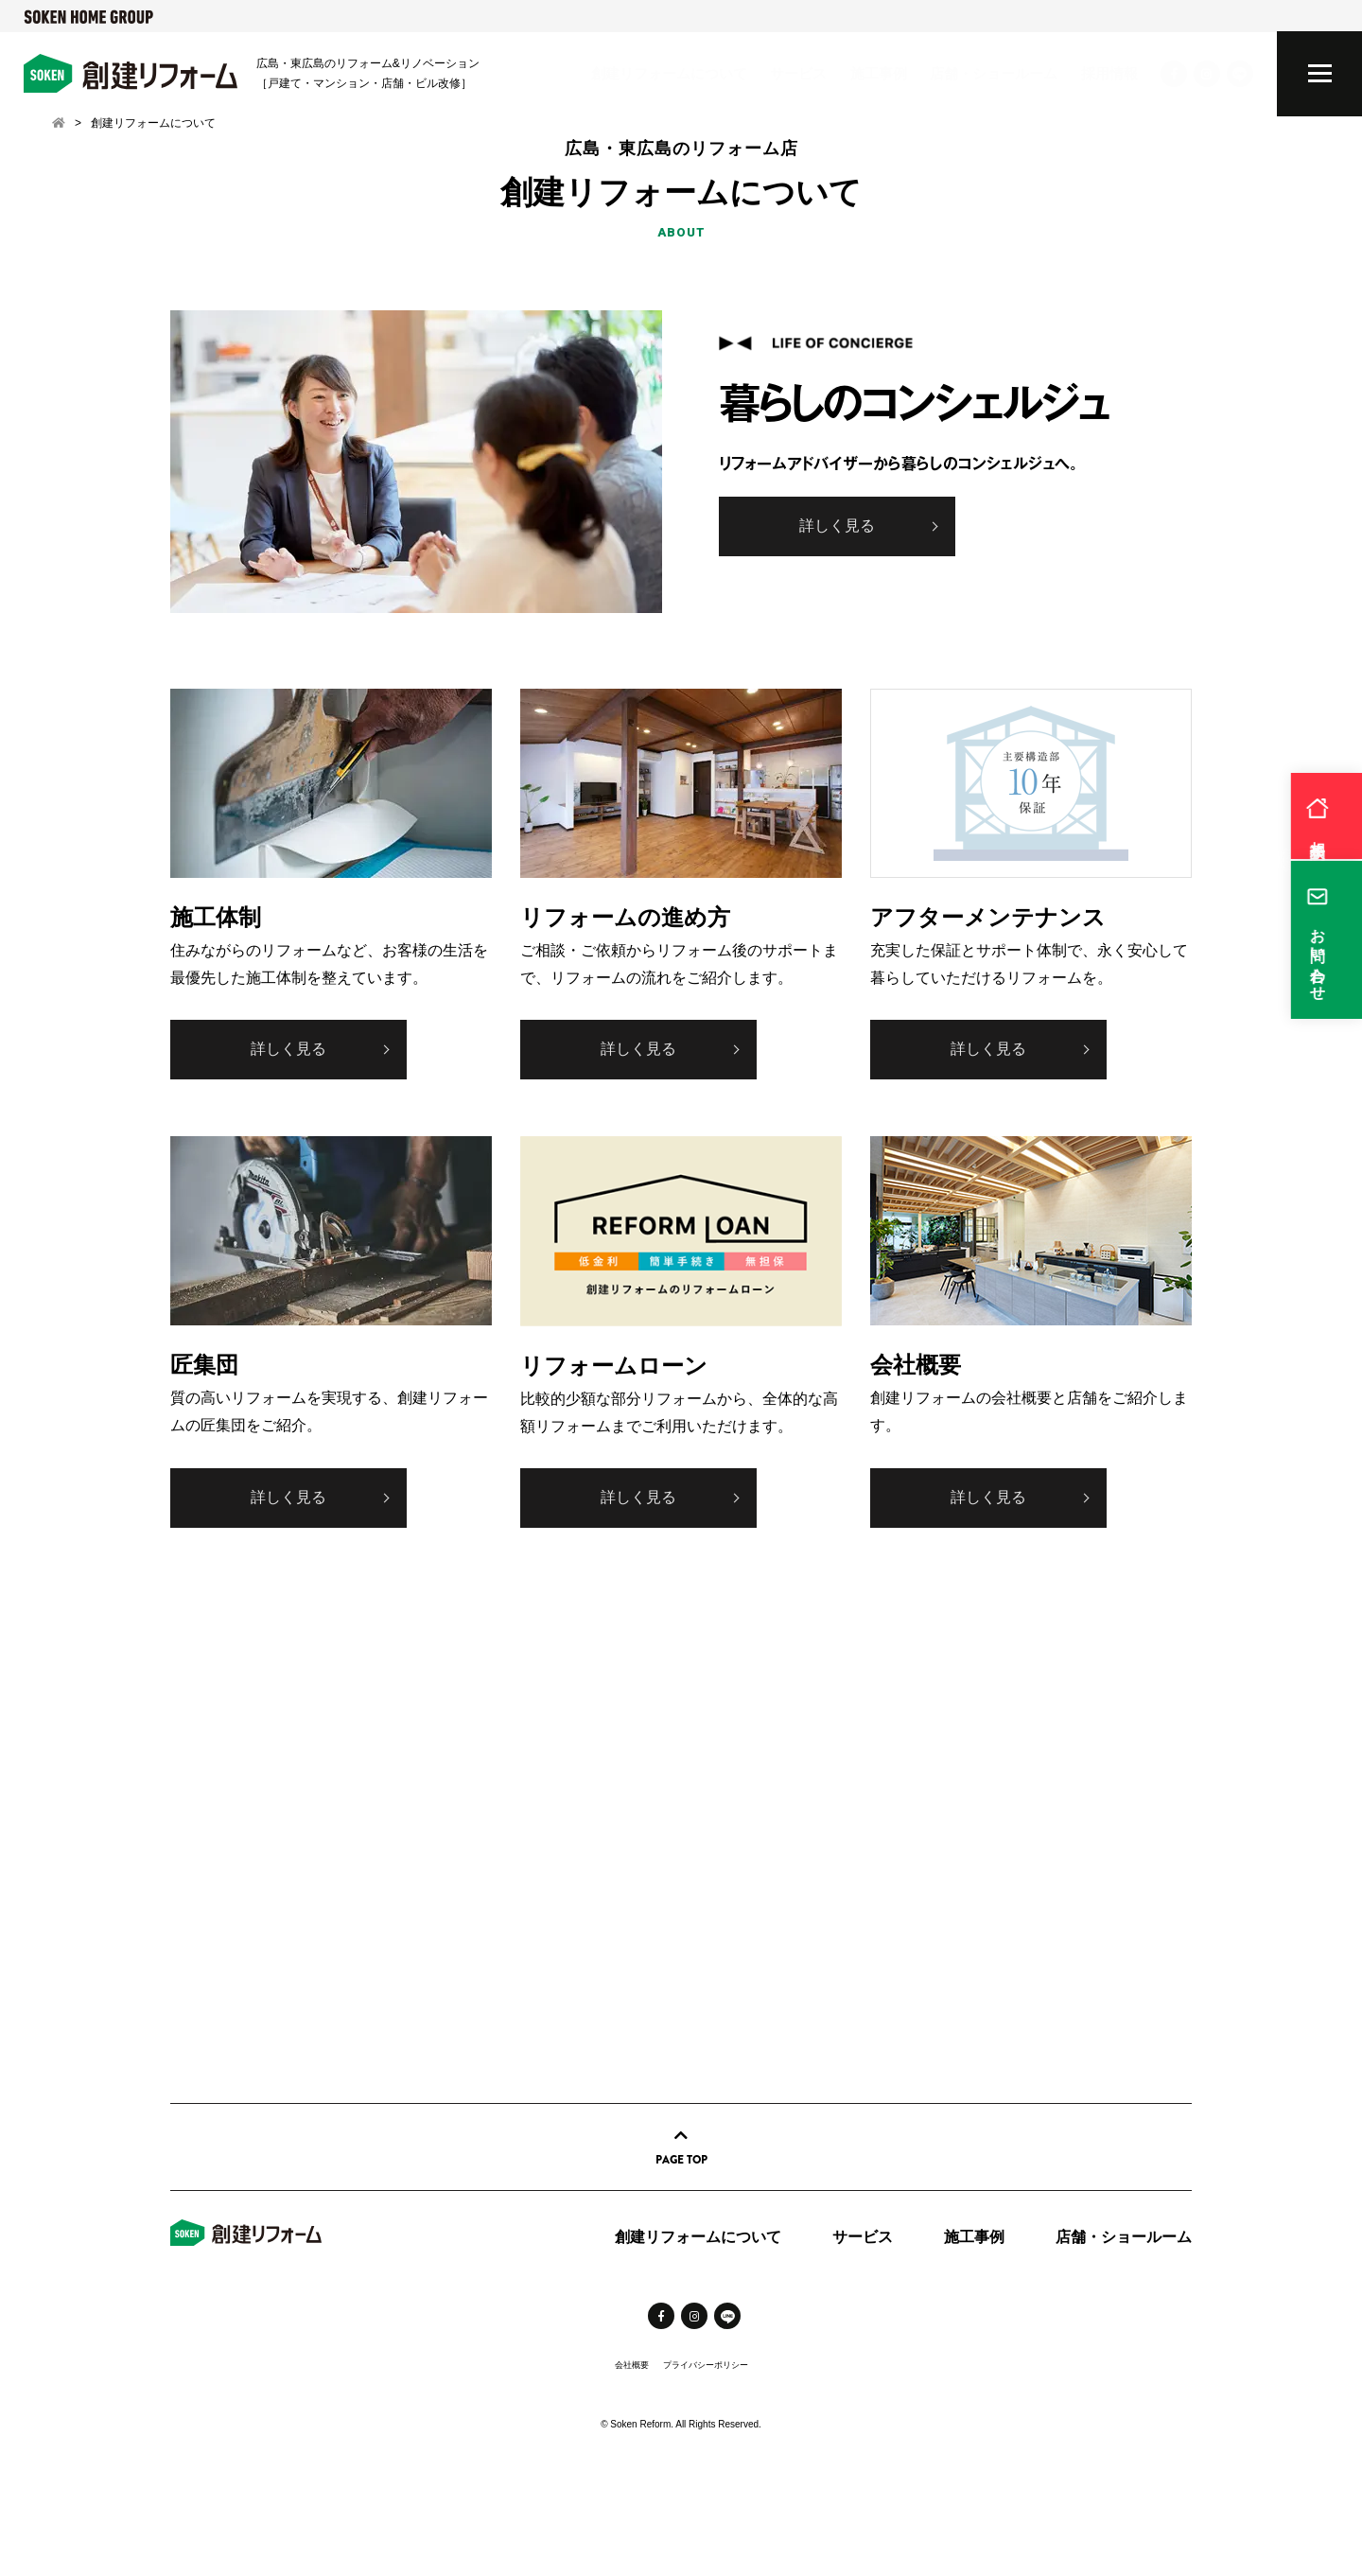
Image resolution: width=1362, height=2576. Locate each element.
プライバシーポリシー (705, 2365)
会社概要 (632, 2365)
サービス (798, 73)
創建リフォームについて (669, 73)
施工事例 (878, 73)
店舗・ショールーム (993, 73)
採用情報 (1109, 73)
